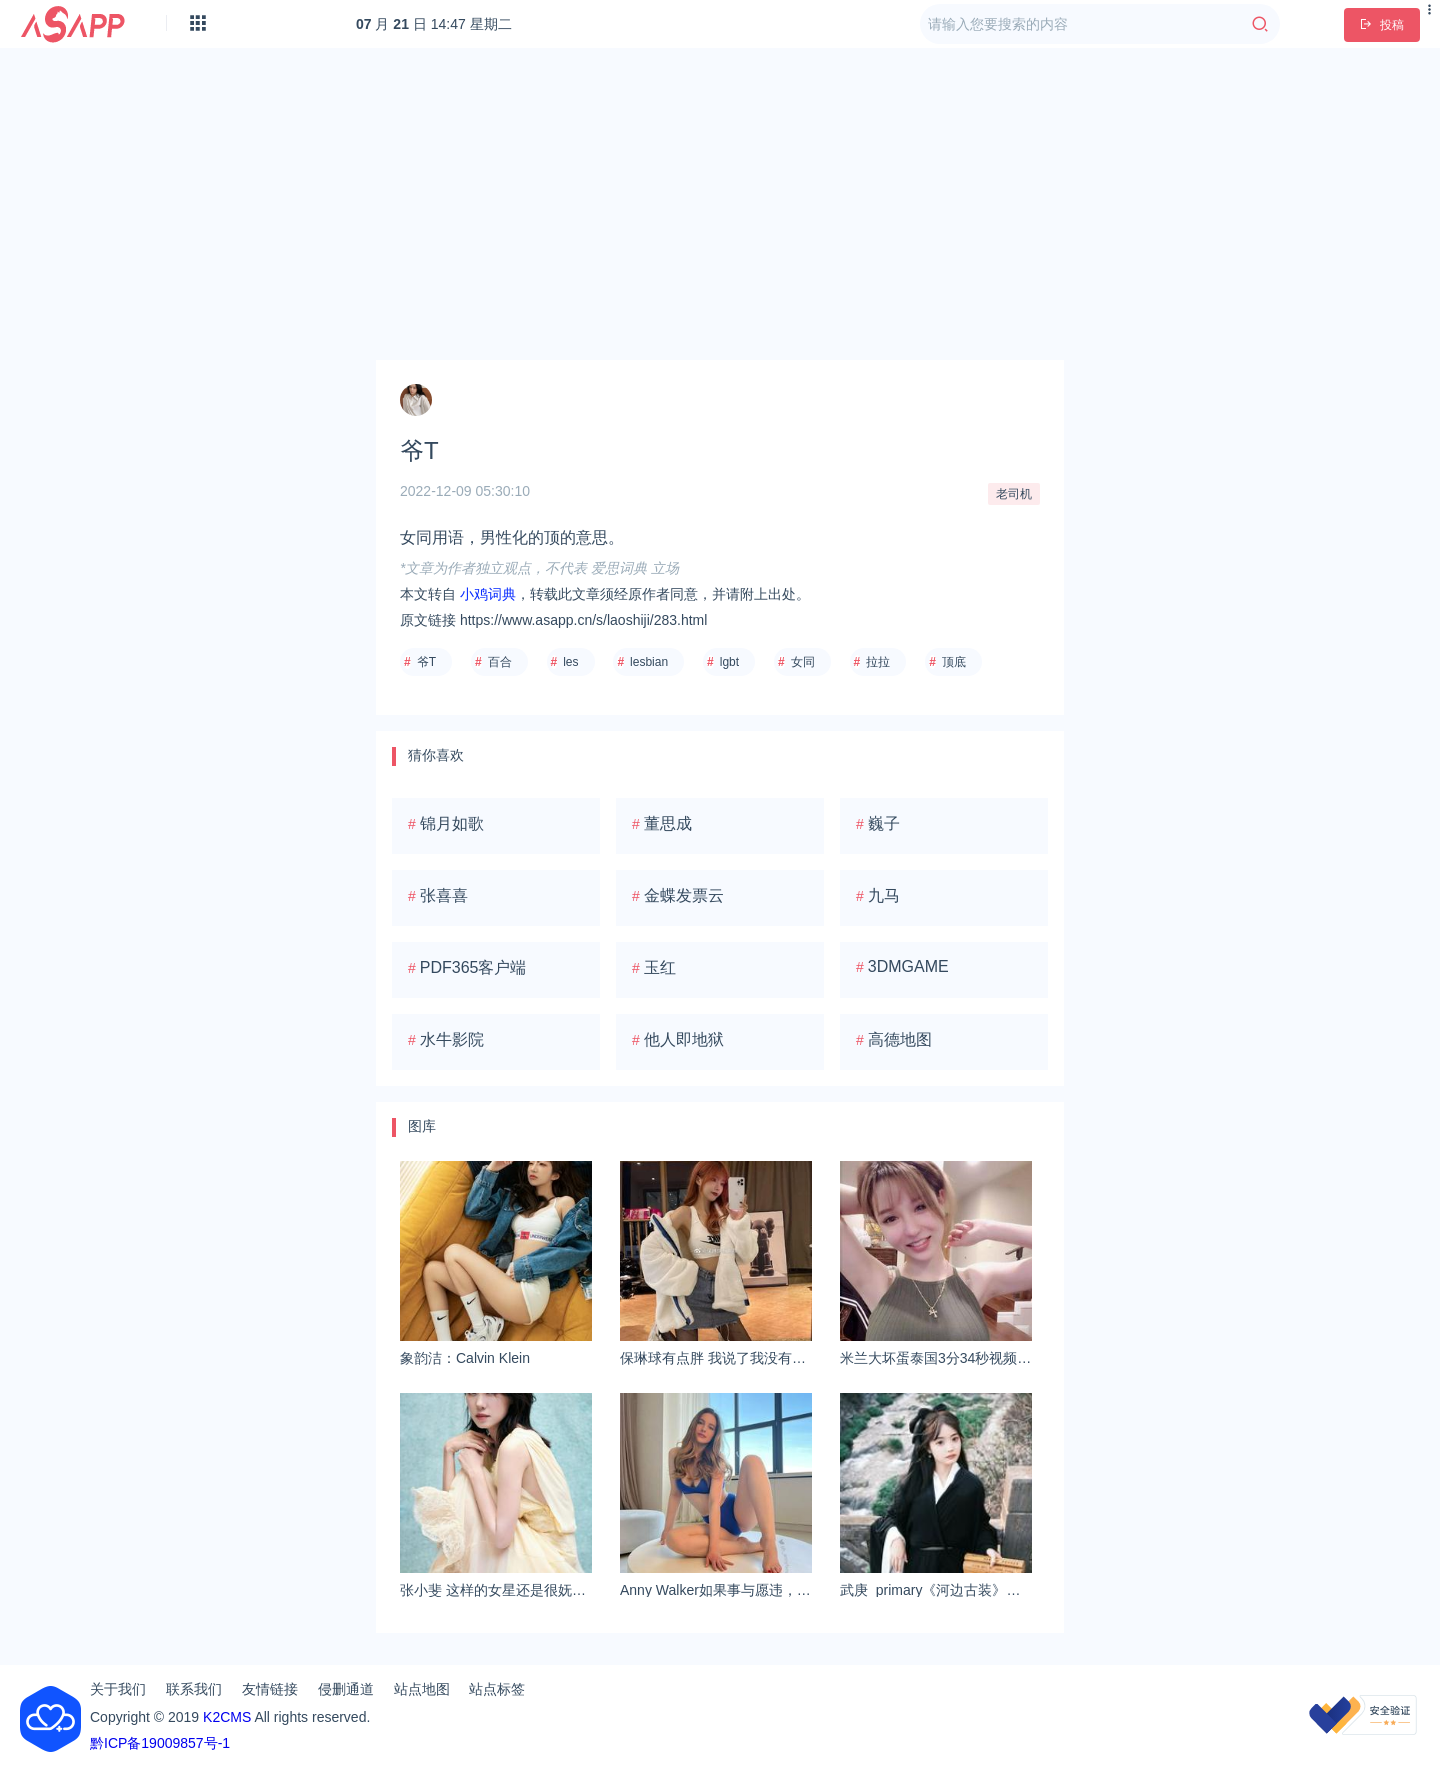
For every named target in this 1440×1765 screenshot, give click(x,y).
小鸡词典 (488, 594)
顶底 (954, 662)
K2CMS (227, 1717)
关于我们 (118, 1689)
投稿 (1382, 25)
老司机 (1014, 494)
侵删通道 (346, 1689)
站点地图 (422, 1689)
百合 (500, 662)
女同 (803, 662)
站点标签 (497, 1689)
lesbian (649, 662)
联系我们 (194, 1689)
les (570, 662)
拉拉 (878, 662)
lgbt (729, 662)
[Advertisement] (720, 204)
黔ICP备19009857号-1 (160, 1743)
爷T (426, 662)
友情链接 (270, 1689)
